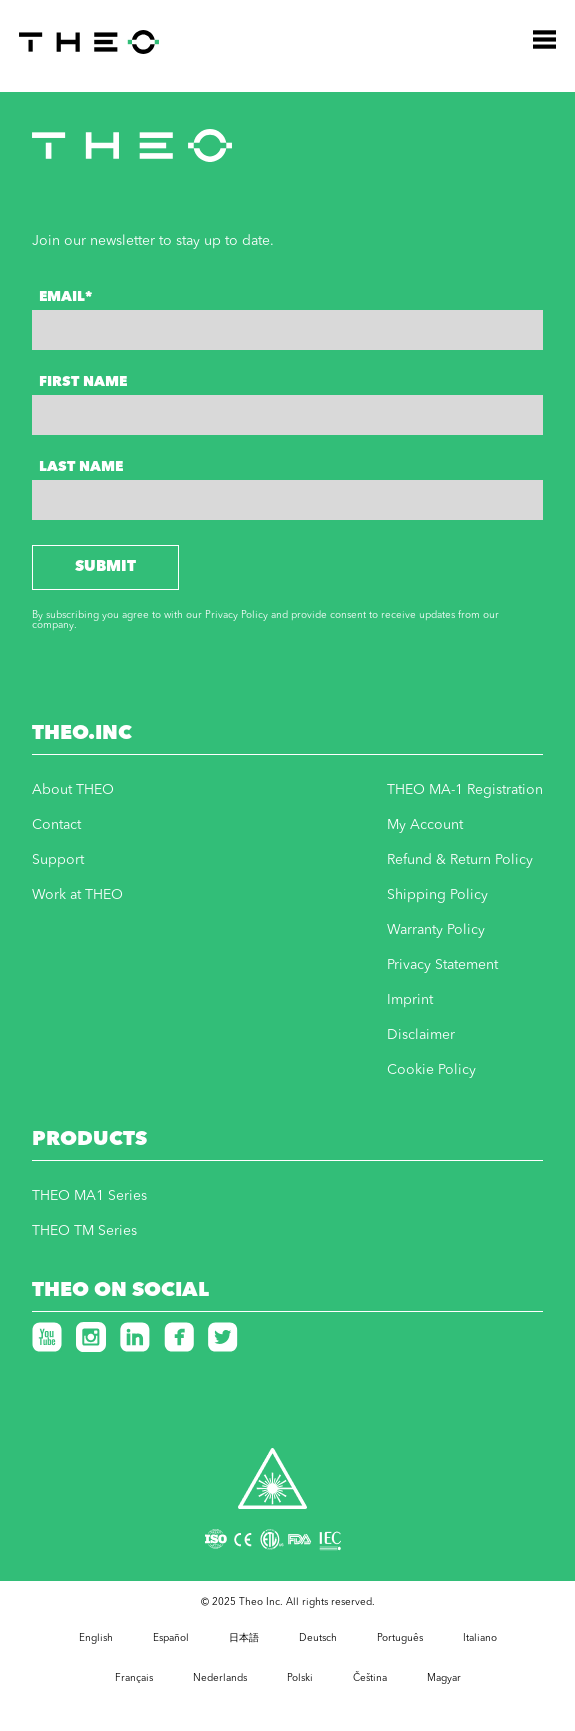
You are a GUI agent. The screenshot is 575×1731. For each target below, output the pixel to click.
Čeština (370, 1678)
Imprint (410, 1000)
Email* (65, 297)
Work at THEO (77, 895)
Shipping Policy (437, 895)
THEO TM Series (84, 1231)
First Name (83, 382)
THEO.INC (82, 734)
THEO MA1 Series (89, 1196)
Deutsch (318, 1638)
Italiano (480, 1638)
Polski (300, 1678)
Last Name (81, 467)
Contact (56, 825)
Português (400, 1638)
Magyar (444, 1678)
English (96, 1638)
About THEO (73, 790)
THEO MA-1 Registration (465, 790)
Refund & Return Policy (460, 860)
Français (134, 1678)
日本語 (244, 1638)
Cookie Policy (431, 1070)
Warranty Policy (436, 930)
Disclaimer (421, 1035)
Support (58, 860)
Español (171, 1638)
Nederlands (220, 1678)
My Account (425, 825)
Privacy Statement (442, 965)
